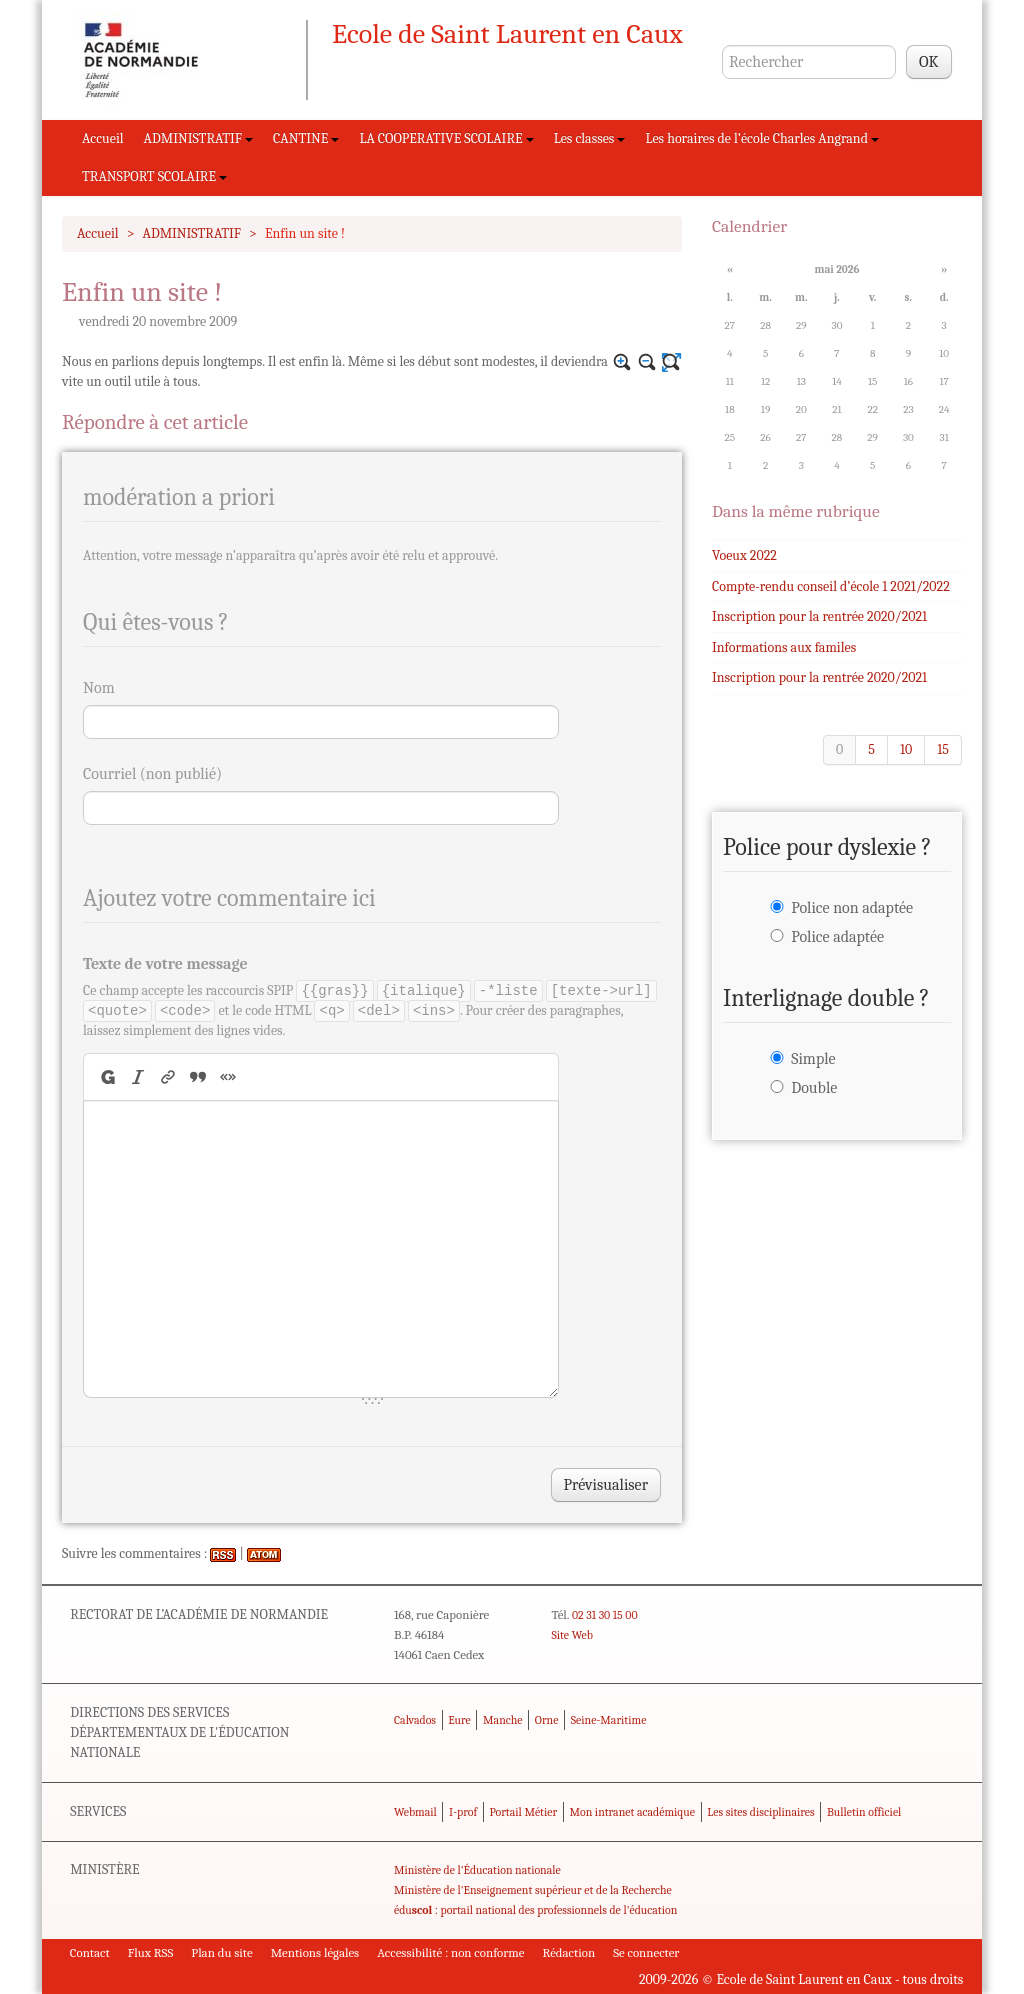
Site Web (571, 1635)
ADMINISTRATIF (199, 138)
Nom (99, 688)
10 (906, 749)
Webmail (415, 1812)
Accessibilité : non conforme (450, 1952)
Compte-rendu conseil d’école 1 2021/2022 (831, 586)
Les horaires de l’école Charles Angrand (762, 138)
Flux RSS (151, 1952)
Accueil (103, 138)
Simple (813, 1059)
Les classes (590, 138)
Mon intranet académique (632, 1812)
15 (943, 749)
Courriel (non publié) (152, 774)
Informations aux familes (784, 647)
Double (814, 1088)
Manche (502, 1720)
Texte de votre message (165, 964)
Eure (459, 1720)
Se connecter (646, 1952)
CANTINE (306, 138)
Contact (90, 1952)
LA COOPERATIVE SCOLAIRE (446, 138)
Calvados (415, 1720)
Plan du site (221, 1952)
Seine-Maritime (609, 1720)
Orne (547, 1720)
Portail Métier (523, 1812)
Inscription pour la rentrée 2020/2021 (819, 616)
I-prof (463, 1812)
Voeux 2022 (744, 555)
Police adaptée (837, 937)
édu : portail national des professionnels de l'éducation (535, 1910)
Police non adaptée (852, 908)
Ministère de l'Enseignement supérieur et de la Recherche (533, 1890)
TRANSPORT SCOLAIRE (154, 176)
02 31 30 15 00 (605, 1615)
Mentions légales (315, 1952)
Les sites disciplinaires (760, 1812)
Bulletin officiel (864, 1812)
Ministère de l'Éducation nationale (477, 1870)
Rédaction (569, 1952)
